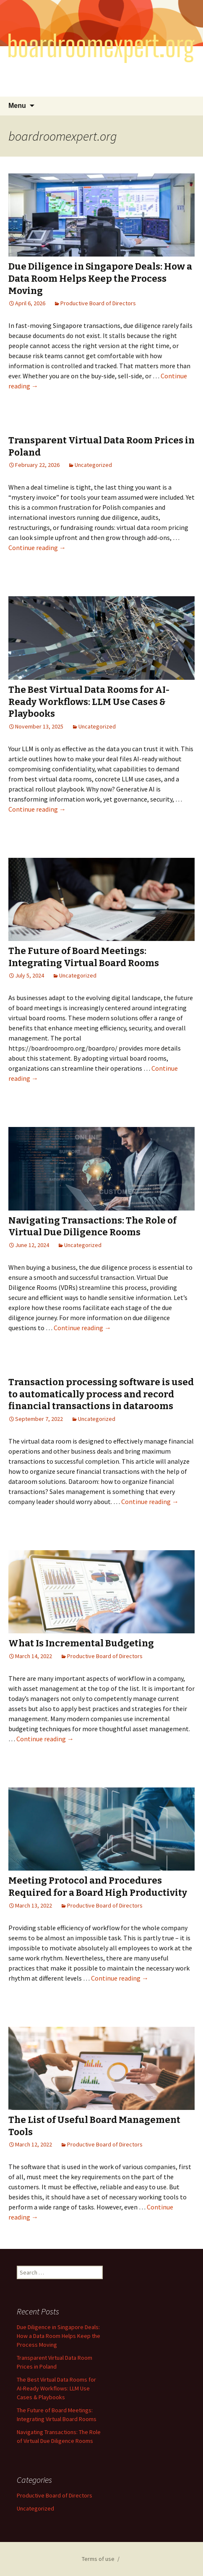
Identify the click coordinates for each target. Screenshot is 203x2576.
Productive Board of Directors (98, 303)
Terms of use (98, 2559)
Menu (17, 105)
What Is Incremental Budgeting (81, 1643)
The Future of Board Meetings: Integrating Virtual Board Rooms (83, 957)
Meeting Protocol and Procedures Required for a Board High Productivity (97, 1886)
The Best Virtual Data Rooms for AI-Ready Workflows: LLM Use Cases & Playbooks (88, 701)
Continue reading (37, 547)
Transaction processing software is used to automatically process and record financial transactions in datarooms (101, 1394)
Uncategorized (93, 465)
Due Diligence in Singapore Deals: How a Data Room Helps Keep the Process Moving (100, 278)
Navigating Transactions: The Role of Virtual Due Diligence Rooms (92, 1226)
